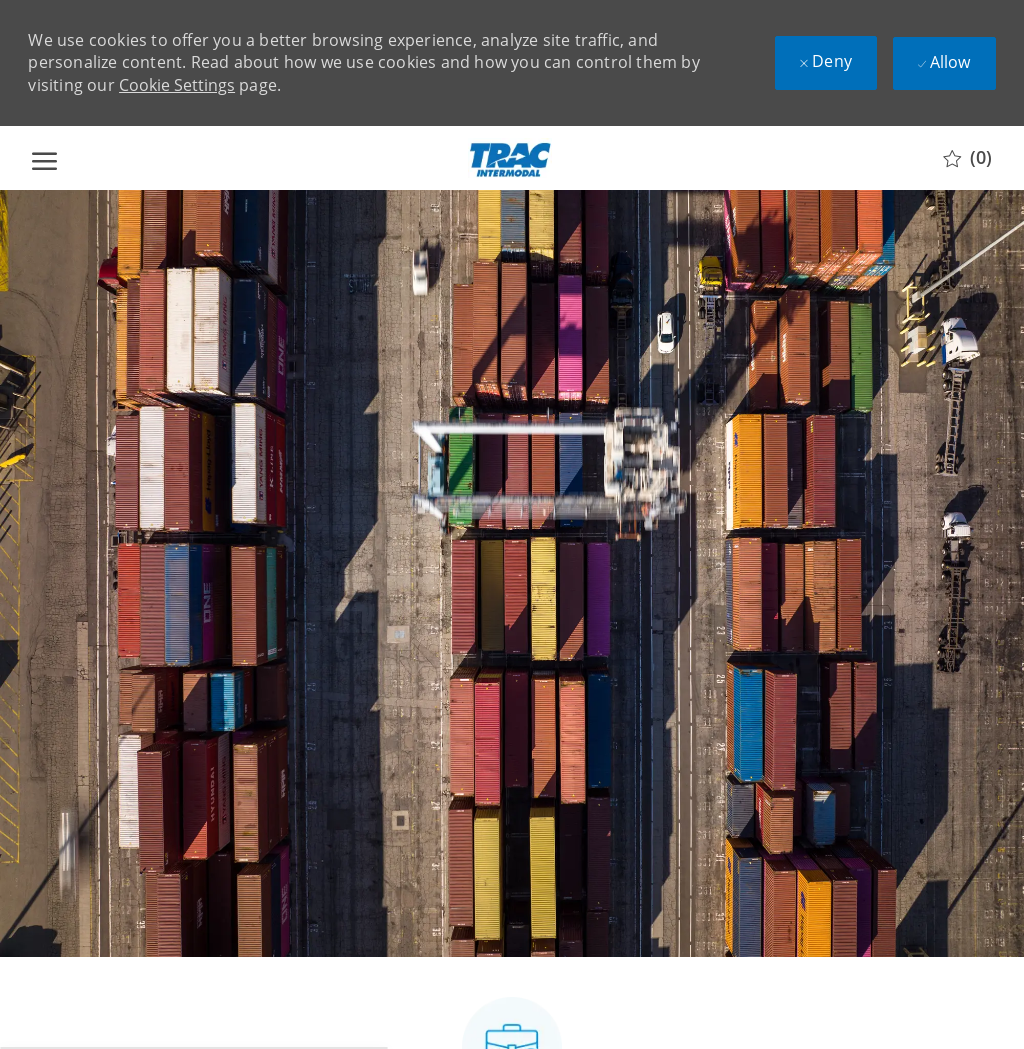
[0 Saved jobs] (967, 158)
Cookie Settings (177, 85)
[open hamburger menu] (44, 158)
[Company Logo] (509, 158)
